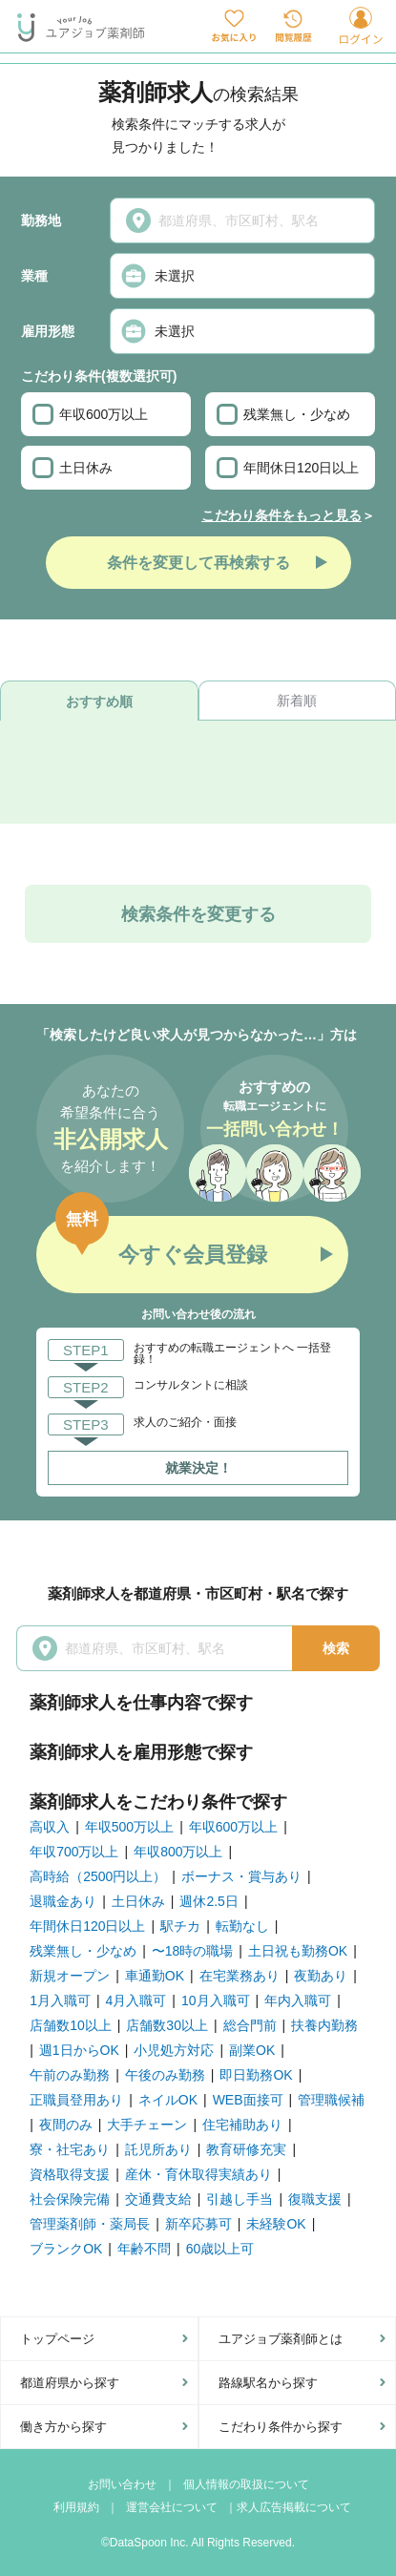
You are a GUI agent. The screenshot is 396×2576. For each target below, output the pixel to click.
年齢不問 (144, 2248)
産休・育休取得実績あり (198, 2174)
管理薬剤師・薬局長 (90, 2223)
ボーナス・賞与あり (241, 1876)
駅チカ (180, 1926)
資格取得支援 (70, 2174)
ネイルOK (168, 2099)
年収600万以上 (90, 414)
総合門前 (250, 2025)
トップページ (57, 2339)
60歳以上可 (220, 2248)
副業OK (252, 2050)
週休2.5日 (208, 1901)
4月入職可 (136, 2000)
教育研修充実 (246, 2149)
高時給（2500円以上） (98, 1876)
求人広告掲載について (294, 2507)
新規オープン (70, 1975)
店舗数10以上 (71, 2025)
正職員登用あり (76, 2099)
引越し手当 (239, 2199)
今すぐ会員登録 (192, 1255)
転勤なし (242, 1926)
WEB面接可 (248, 2099)
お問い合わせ (122, 2484)
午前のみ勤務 (70, 2075)
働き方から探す (63, 2426)
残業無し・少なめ (283, 414)
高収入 (50, 1826)
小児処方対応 (174, 2050)
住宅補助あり (242, 2124)
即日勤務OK (255, 2075)
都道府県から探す (69, 2383)
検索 (336, 1648)
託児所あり (158, 2149)
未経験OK (275, 2223)
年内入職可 (297, 2000)
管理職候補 (331, 2099)
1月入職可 (60, 2000)
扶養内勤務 (324, 2025)
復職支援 (315, 2199)
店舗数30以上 (167, 2025)
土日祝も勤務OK (297, 1951)
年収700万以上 (74, 1851)
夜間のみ (66, 2124)
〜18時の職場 (193, 1951)
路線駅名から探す (268, 2383)
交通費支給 (158, 2199)
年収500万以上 (129, 1826)
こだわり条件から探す (281, 2426)
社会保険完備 (70, 2199)
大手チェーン (147, 2124)
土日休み (72, 467)
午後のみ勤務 (165, 2075)
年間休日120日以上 (288, 467)
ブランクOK (66, 2248)
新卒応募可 (198, 2223)
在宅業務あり (239, 1975)
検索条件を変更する (198, 914)
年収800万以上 (178, 1851)
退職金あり (63, 1901)
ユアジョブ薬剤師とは (281, 2339)
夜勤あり (320, 1975)
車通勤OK (154, 1975)
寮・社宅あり (70, 2149)
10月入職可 (215, 2000)
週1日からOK (79, 2050)
